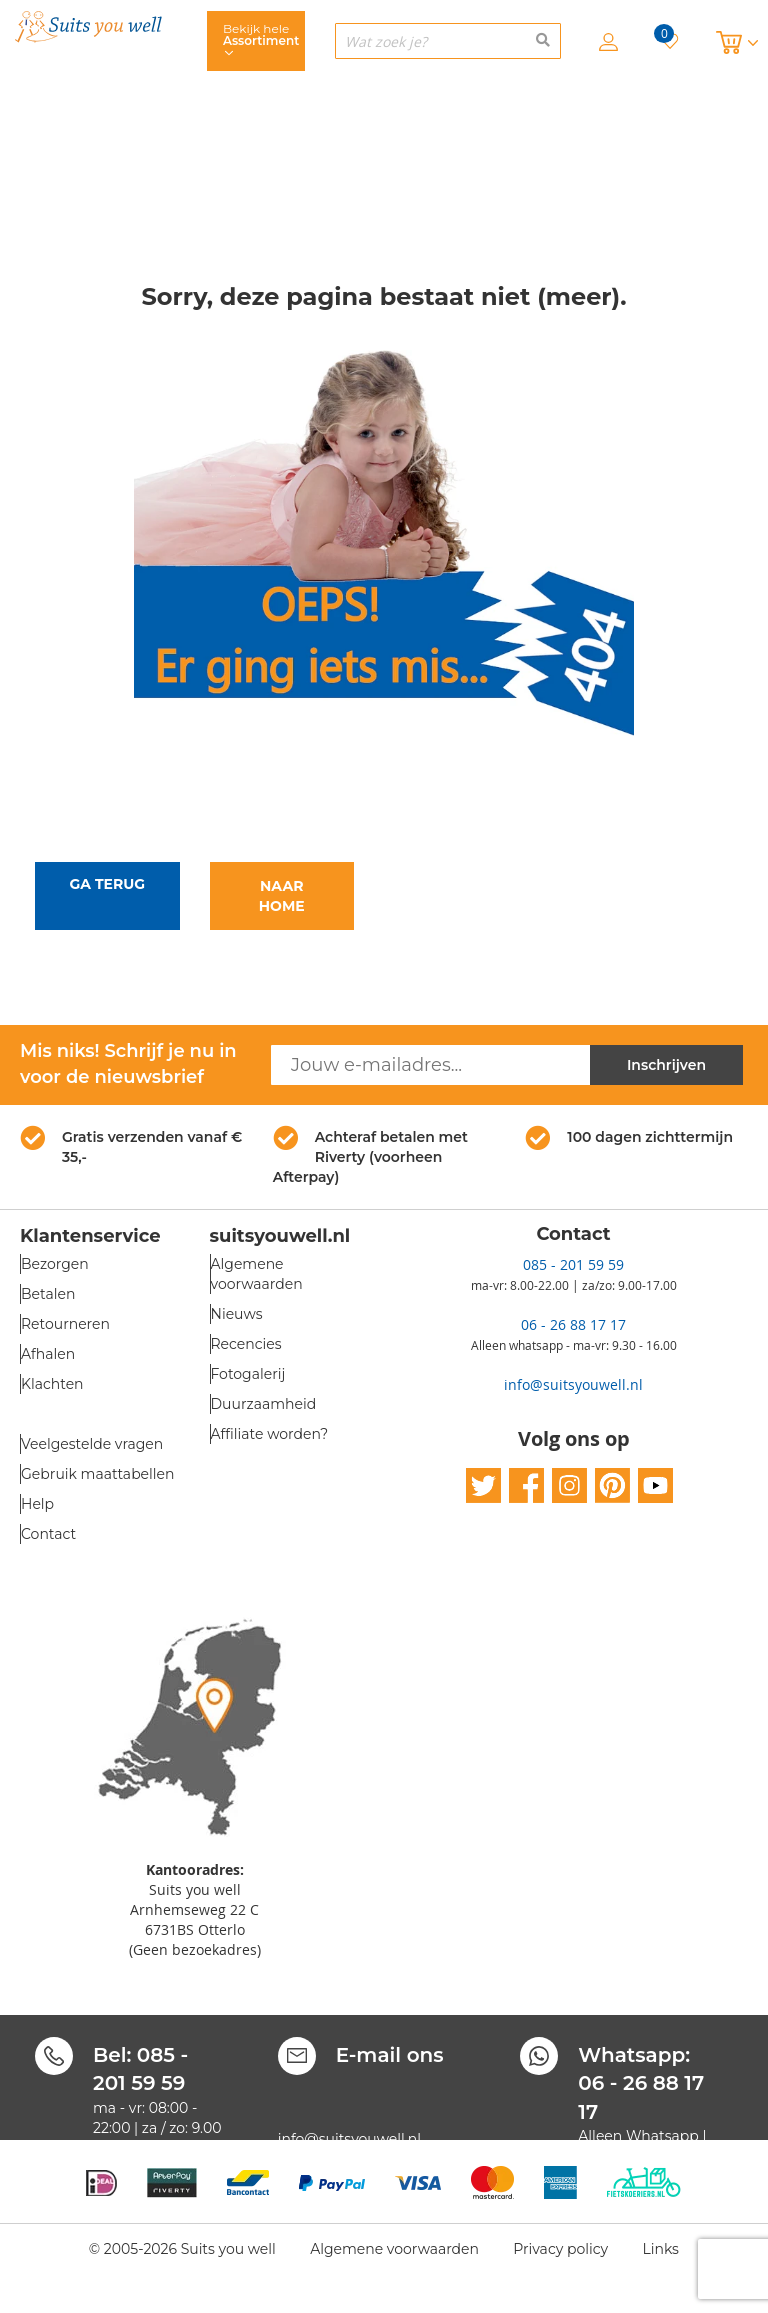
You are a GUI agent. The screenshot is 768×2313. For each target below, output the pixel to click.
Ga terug (107, 884)
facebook (526, 1486)
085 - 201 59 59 (573, 1264)
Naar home (282, 896)
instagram (569, 1486)
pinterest (612, 1486)
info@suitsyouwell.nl (573, 1384)
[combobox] (448, 41)
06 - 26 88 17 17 (573, 1324)
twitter (483, 1486)
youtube (655, 1486)
